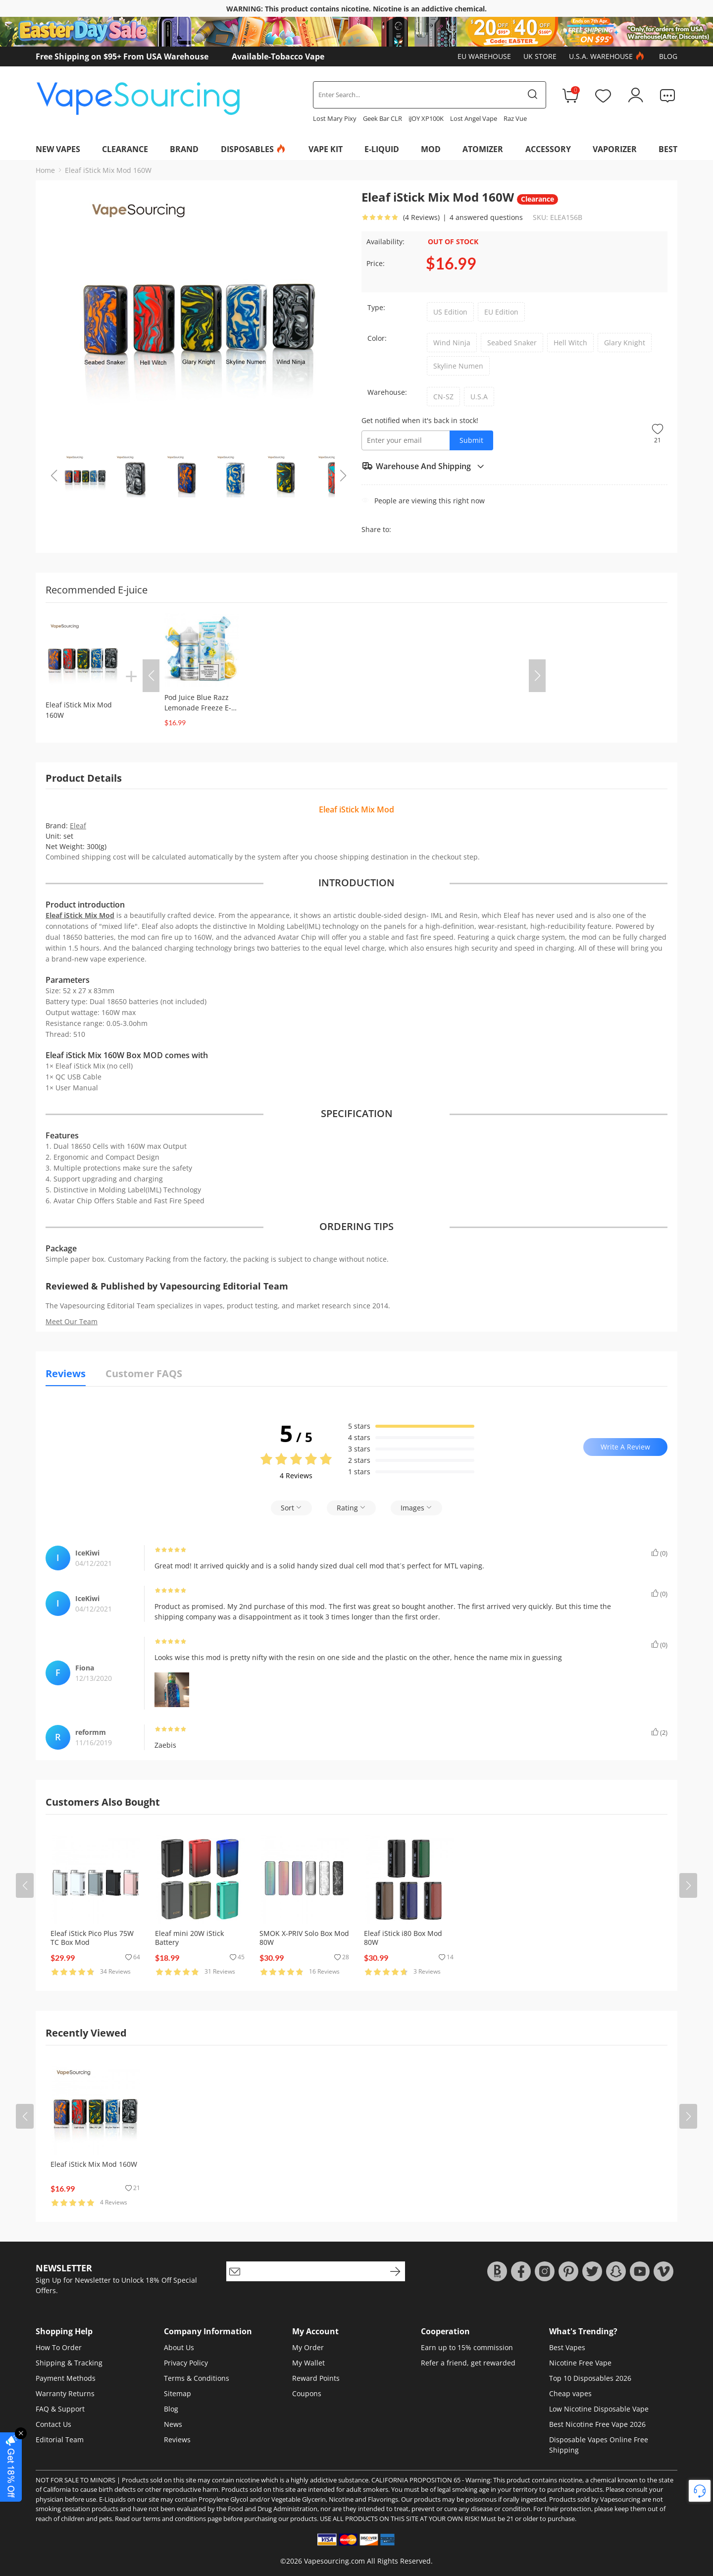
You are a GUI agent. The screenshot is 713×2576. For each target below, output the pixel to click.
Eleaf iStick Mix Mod (80, 915)
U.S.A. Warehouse (608, 56)
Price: (375, 263)
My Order (308, 2347)
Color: (377, 338)
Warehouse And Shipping (423, 466)
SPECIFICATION (357, 1113)
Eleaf (78, 825)
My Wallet (308, 2362)
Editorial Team (60, 2439)
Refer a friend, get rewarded (468, 2362)
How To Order (59, 2347)
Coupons (306, 2393)
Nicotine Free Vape (580, 2362)
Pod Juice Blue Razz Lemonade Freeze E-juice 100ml (197, 708)
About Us (179, 2347)
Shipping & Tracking (69, 2362)
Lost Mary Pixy (334, 118)
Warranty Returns (65, 2393)
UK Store (540, 56)
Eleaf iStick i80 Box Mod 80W (403, 1938)
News (173, 2424)
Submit (471, 440)
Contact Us (53, 2424)
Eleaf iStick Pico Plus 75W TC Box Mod (92, 1938)
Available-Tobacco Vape (278, 56)
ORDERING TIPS (356, 1226)
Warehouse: (387, 392)
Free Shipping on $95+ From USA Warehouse (122, 56)
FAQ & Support (60, 2409)
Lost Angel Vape (473, 118)
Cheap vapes (570, 2393)
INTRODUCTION (356, 882)
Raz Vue (515, 118)
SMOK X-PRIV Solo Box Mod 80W (304, 1938)
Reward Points (316, 2378)
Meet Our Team (72, 1321)
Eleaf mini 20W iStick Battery (189, 1938)
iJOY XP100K (426, 118)
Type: (376, 307)
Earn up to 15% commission (467, 2347)
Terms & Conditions (196, 2378)
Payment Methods (66, 2378)
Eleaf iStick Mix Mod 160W (108, 170)
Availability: (385, 241)
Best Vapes (567, 2347)
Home (45, 170)
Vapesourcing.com (334, 2561)
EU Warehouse (484, 56)
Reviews (177, 2439)
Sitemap (177, 2393)
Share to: (376, 529)
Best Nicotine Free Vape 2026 (597, 2424)
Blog (668, 56)
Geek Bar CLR (382, 118)
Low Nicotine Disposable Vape (599, 2409)
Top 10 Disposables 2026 (590, 2378)
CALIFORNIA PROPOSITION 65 (415, 2479)
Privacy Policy (186, 2362)
